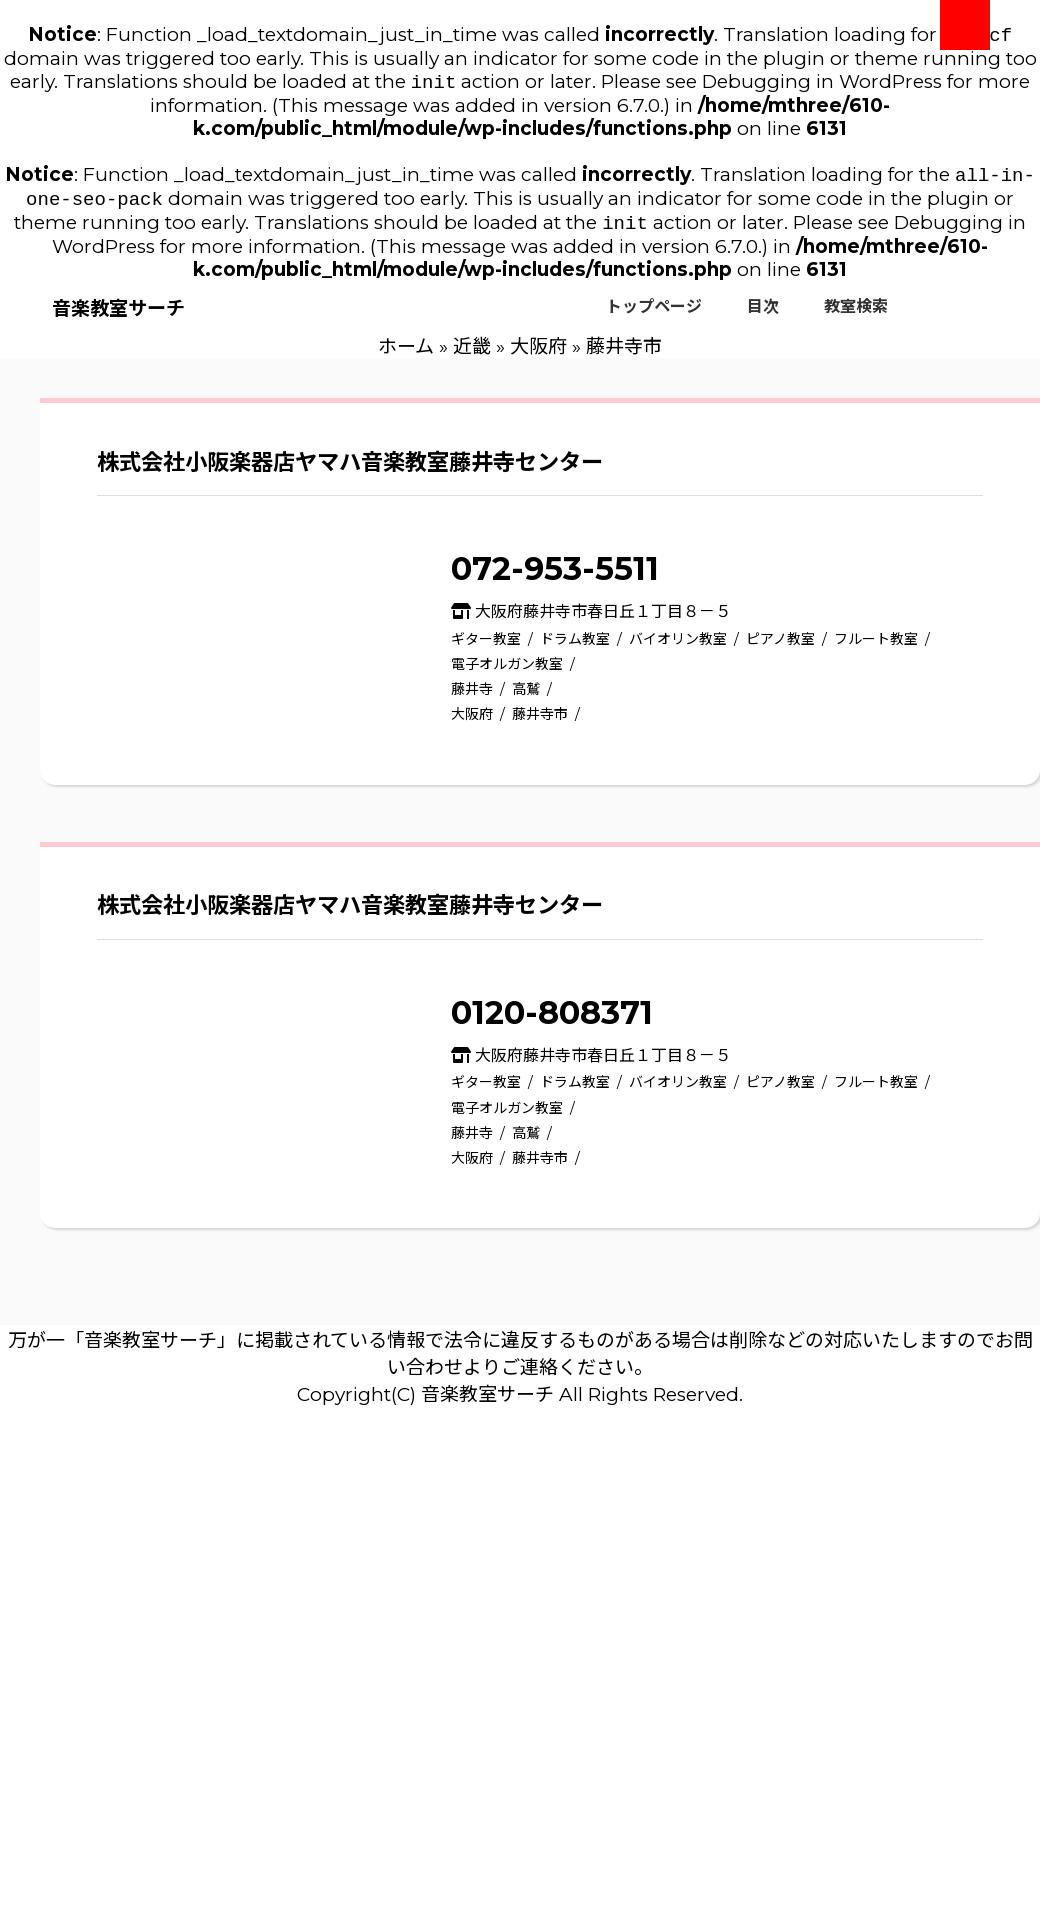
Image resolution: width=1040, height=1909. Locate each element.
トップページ (654, 316)
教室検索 (856, 316)
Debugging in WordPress (822, 85)
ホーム (406, 356)
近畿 (472, 356)
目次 (763, 316)
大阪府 (538, 356)
